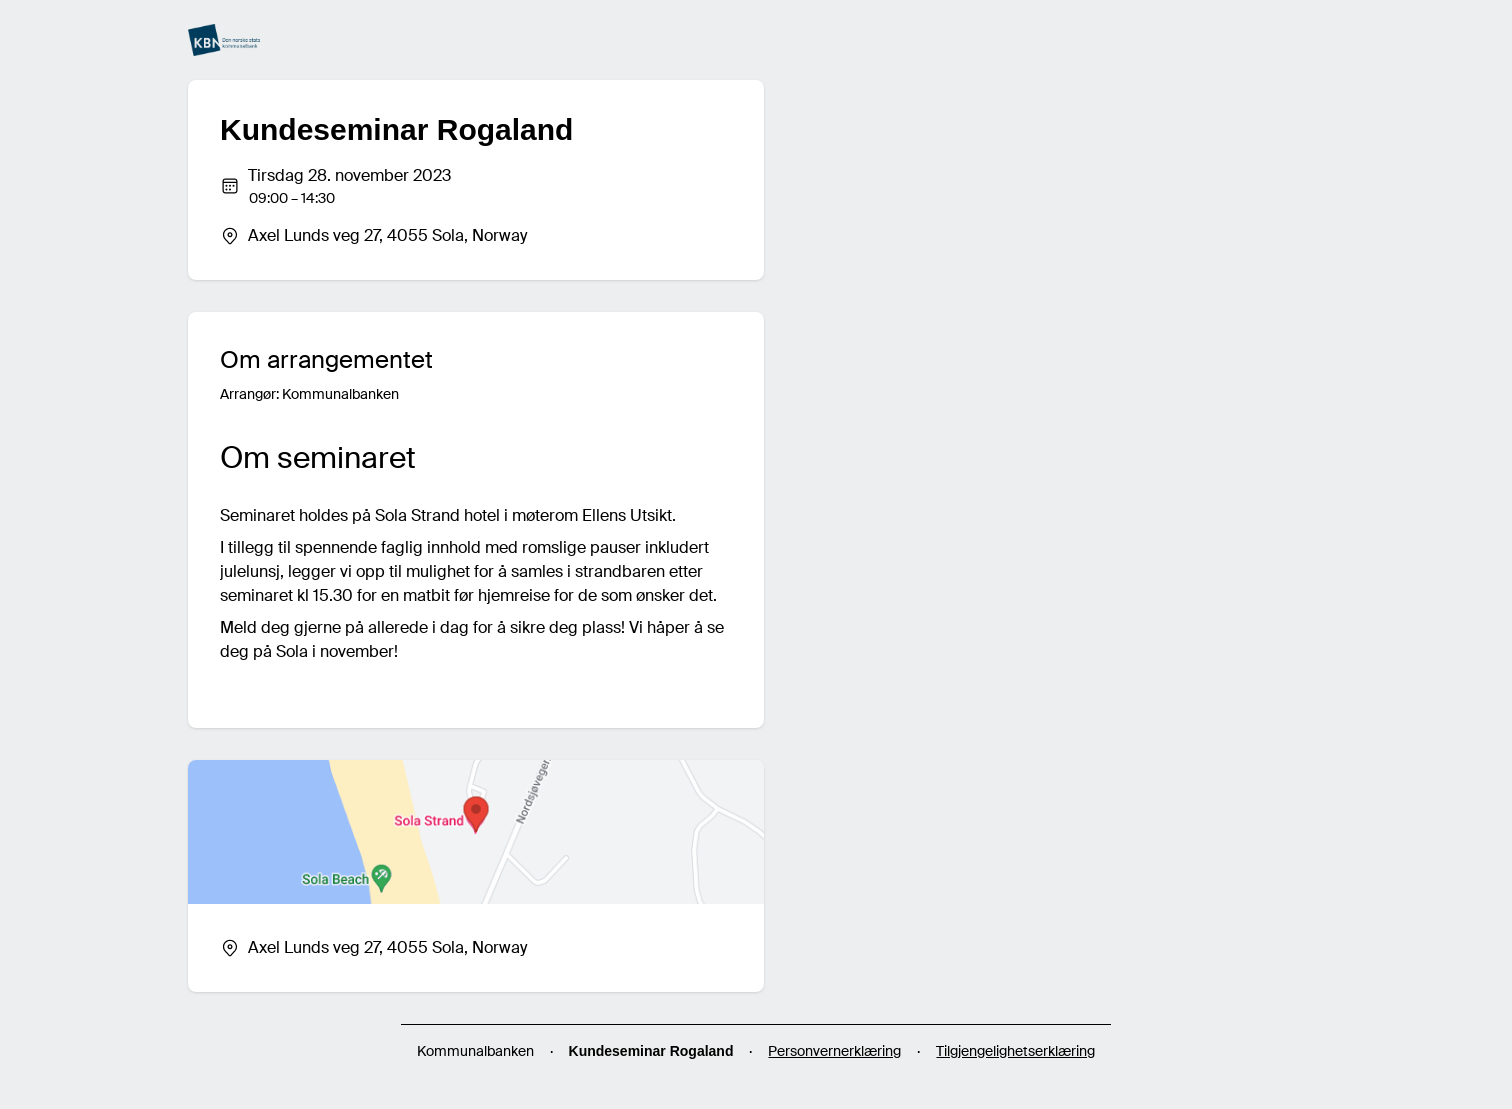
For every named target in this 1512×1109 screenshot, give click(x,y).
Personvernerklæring (834, 1051)
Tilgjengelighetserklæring (1015, 1051)
